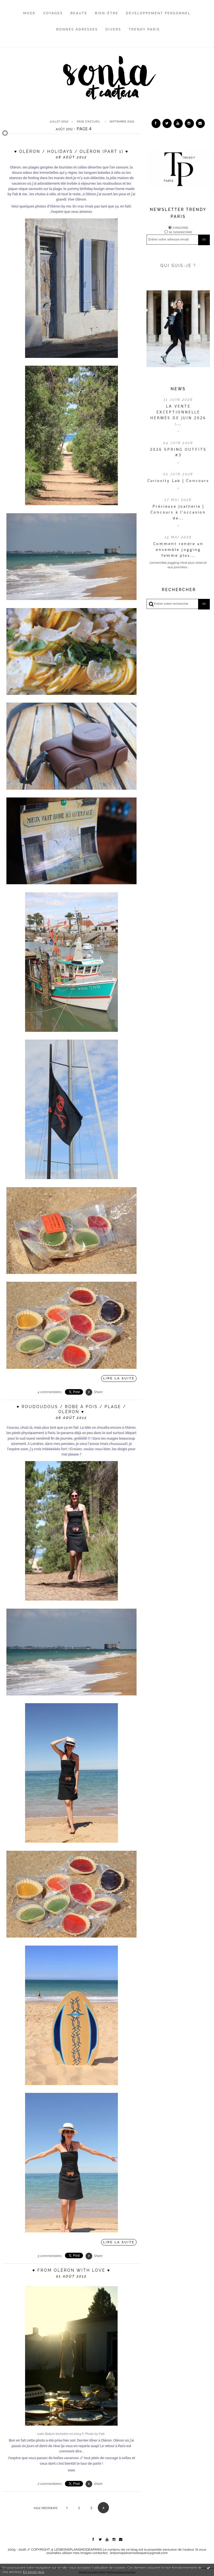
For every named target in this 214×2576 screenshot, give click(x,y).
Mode (29, 13)
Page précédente (46, 2508)
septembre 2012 (121, 121)
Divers (113, 29)
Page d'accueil (88, 121)
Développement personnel (158, 13)
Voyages (53, 13)
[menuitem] (29, 17)
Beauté (78, 13)
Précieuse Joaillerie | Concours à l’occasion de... (178, 512)
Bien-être (106, 13)
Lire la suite (119, 1378)
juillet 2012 (58, 121)
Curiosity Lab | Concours (178, 480)
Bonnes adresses (77, 29)
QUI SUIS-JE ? (178, 265)
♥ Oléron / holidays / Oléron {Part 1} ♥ (71, 151)
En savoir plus (33, 2572)
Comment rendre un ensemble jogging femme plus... (178, 549)
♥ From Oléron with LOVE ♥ (71, 2270)
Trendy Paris (144, 29)
